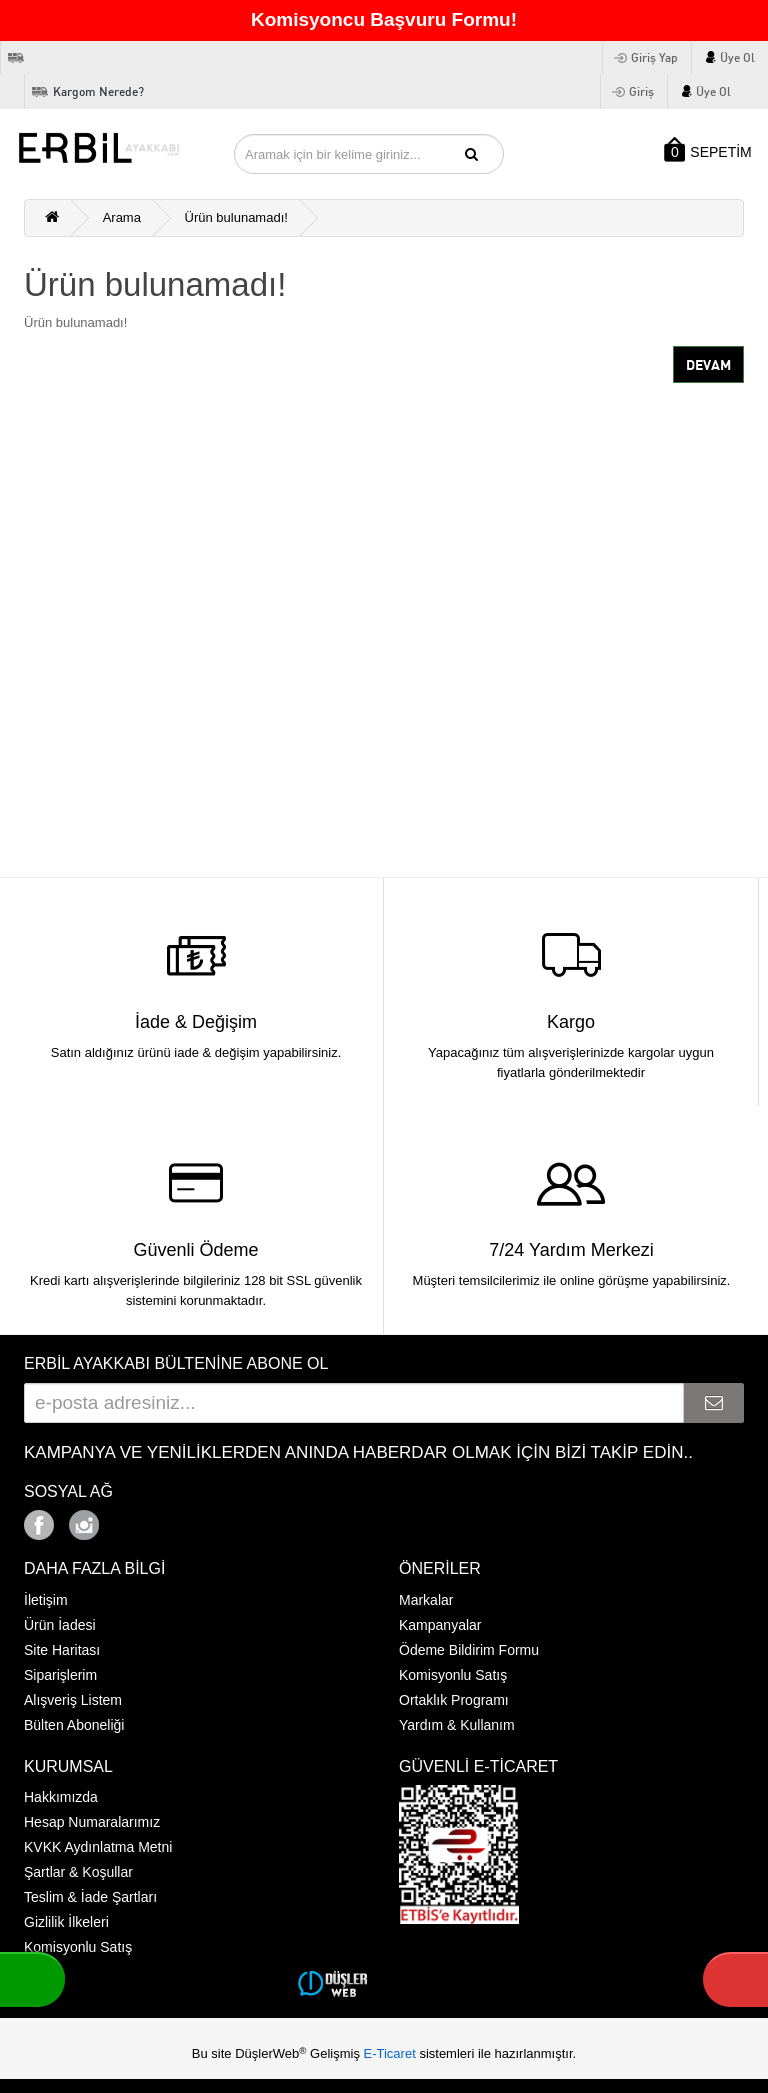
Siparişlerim (60, 1675)
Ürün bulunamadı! (236, 217)
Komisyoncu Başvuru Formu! (384, 19)
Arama (122, 217)
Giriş (641, 91)
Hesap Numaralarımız (92, 1822)
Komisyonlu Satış (453, 1675)
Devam (708, 365)
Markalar (426, 1600)
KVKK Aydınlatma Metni (98, 1847)
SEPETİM (706, 149)
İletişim (46, 1600)
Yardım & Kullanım (457, 1725)
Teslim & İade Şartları (90, 1897)
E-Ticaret (392, 2053)
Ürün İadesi (60, 1625)
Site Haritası (62, 1650)
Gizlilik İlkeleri (66, 1922)
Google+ (139, 1519)
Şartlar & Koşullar (78, 1872)
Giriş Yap (654, 57)
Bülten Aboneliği (74, 1725)
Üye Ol (737, 57)
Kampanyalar (440, 1625)
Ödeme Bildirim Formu (469, 1650)
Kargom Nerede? (98, 91)
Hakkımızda (61, 1797)
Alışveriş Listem (73, 1700)
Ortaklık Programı (454, 1700)
